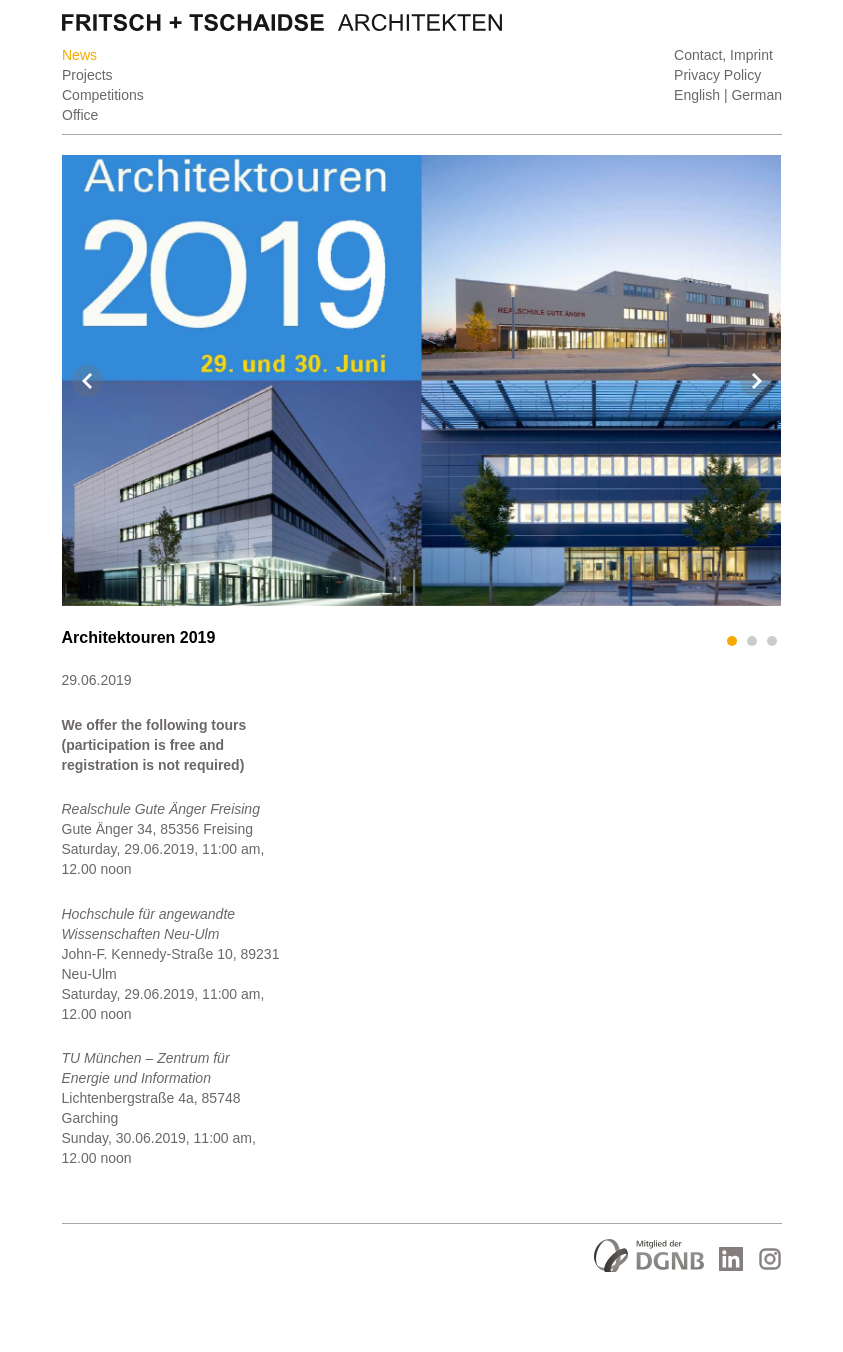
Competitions (103, 95)
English (697, 95)
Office (80, 115)
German (756, 95)
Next (756, 381)
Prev (88, 381)
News (79, 55)
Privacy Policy (717, 75)
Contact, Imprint (723, 55)
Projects (87, 75)
